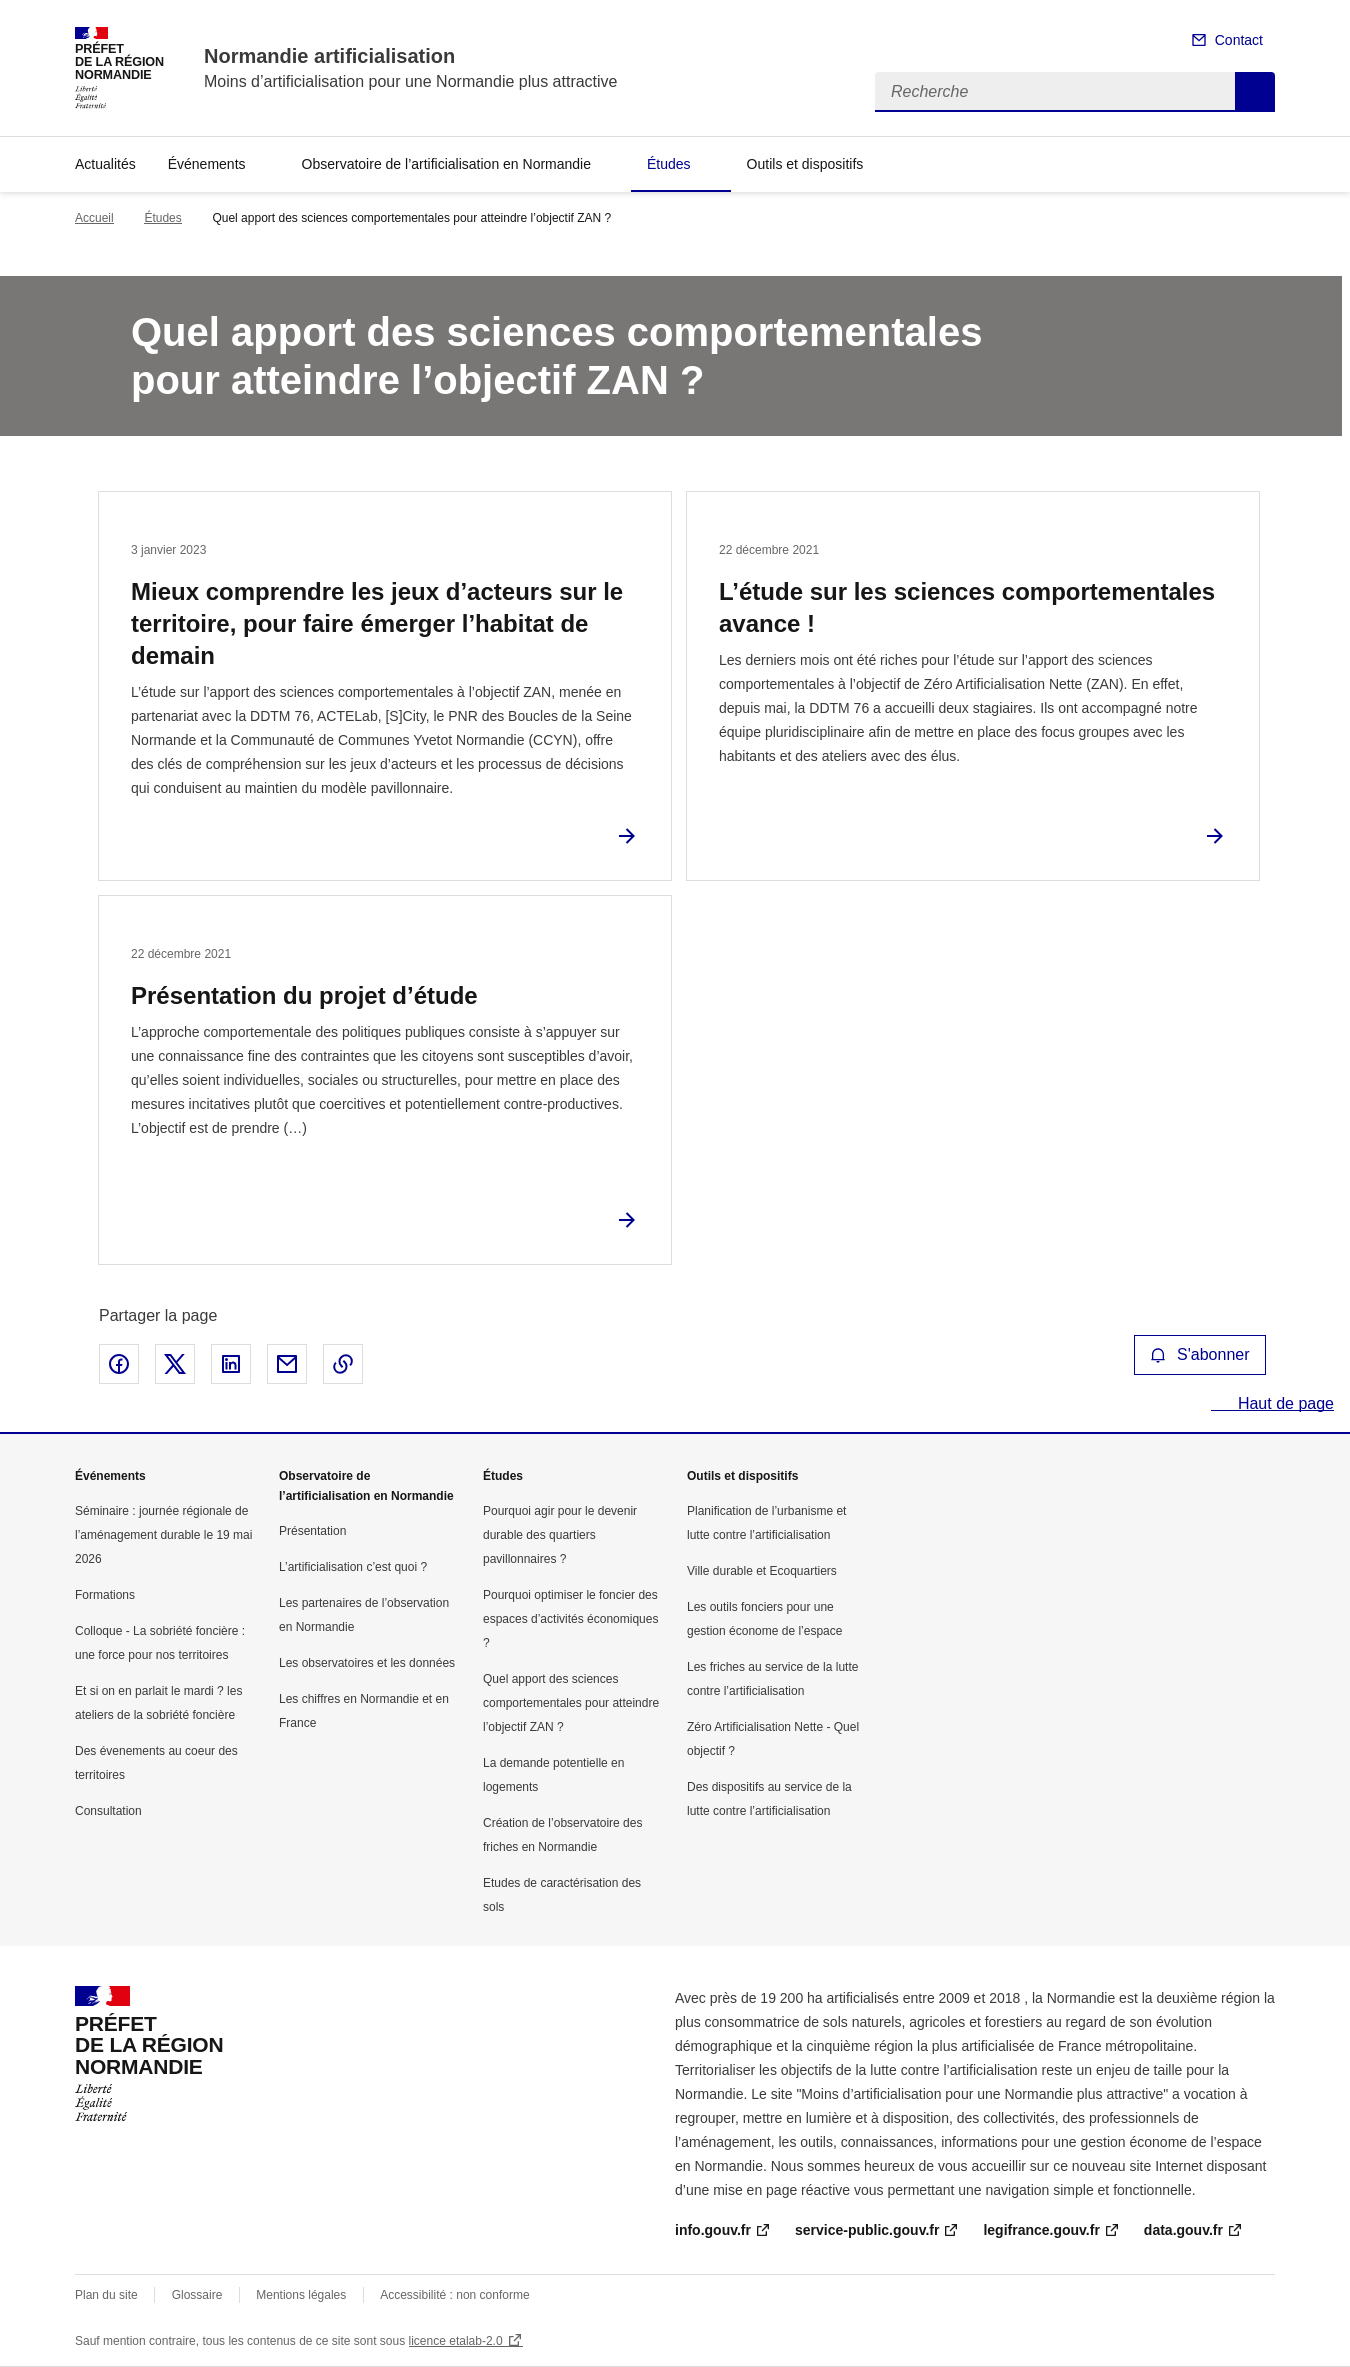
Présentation (312, 1531)
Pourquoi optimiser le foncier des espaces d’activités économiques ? (570, 1619)
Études (669, 164)
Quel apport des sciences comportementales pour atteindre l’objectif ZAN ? (571, 1703)
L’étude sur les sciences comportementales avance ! (967, 607)
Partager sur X (175, 1364)
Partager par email (287, 1364)
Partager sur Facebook (119, 1364)
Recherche (1255, 92)
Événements (207, 164)
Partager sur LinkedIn (231, 1364)
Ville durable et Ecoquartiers (762, 1571)
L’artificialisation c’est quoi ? (353, 1567)
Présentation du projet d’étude (304, 995)
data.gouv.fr (1183, 2230)
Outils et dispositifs (805, 164)
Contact (1239, 40)
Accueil (94, 218)
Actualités (105, 164)
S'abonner (1200, 1354)
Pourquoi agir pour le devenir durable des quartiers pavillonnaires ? (560, 1535)
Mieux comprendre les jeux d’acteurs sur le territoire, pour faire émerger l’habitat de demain (377, 623)
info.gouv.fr (713, 2230)
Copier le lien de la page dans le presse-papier (343, 1364)
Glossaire (197, 2295)
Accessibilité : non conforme (454, 2295)
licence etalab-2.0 (456, 2341)
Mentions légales (301, 2295)
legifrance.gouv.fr (1041, 2230)
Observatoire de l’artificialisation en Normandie (446, 164)
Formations (105, 1595)
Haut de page (1283, 1403)
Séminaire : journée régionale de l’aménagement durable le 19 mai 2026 (163, 1535)
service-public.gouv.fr (867, 2230)
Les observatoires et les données (367, 1663)
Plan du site (106, 2295)
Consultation (108, 1811)
